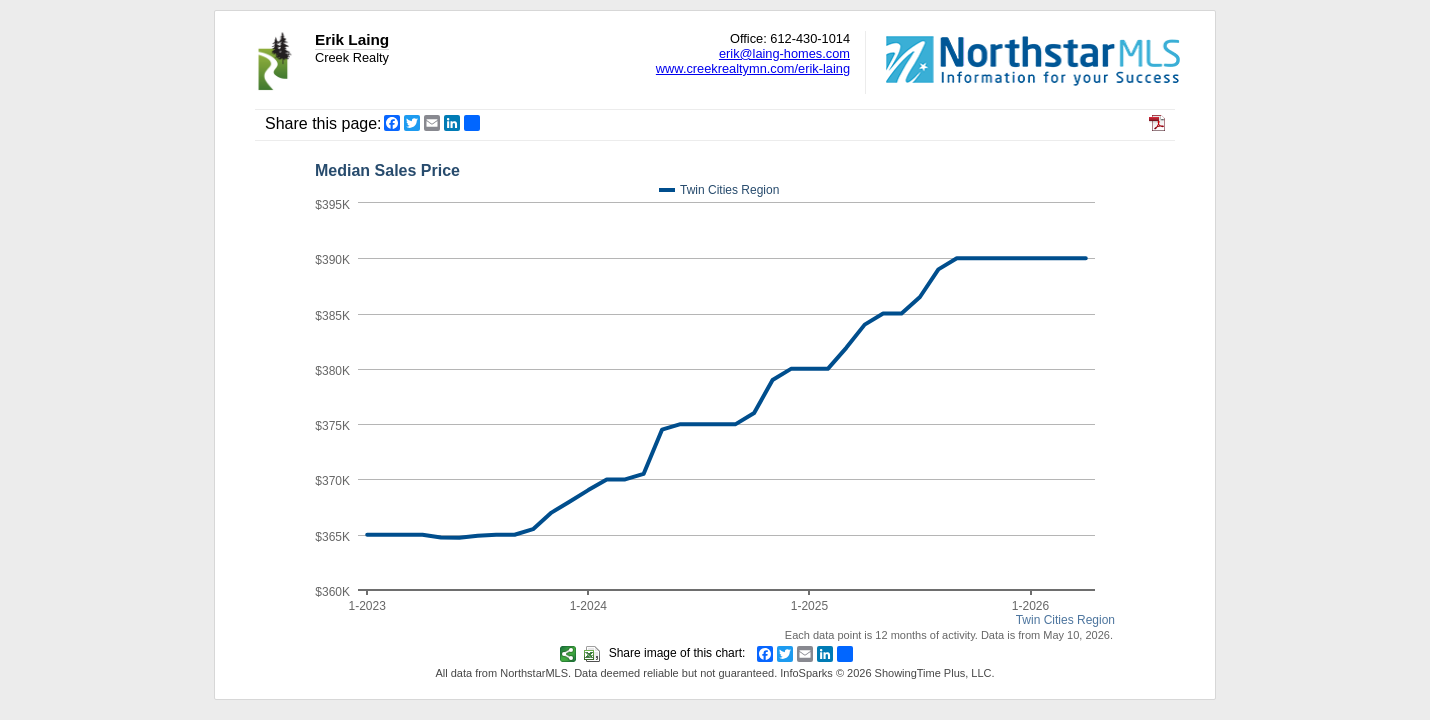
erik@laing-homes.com (784, 53)
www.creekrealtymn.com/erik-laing (753, 68)
